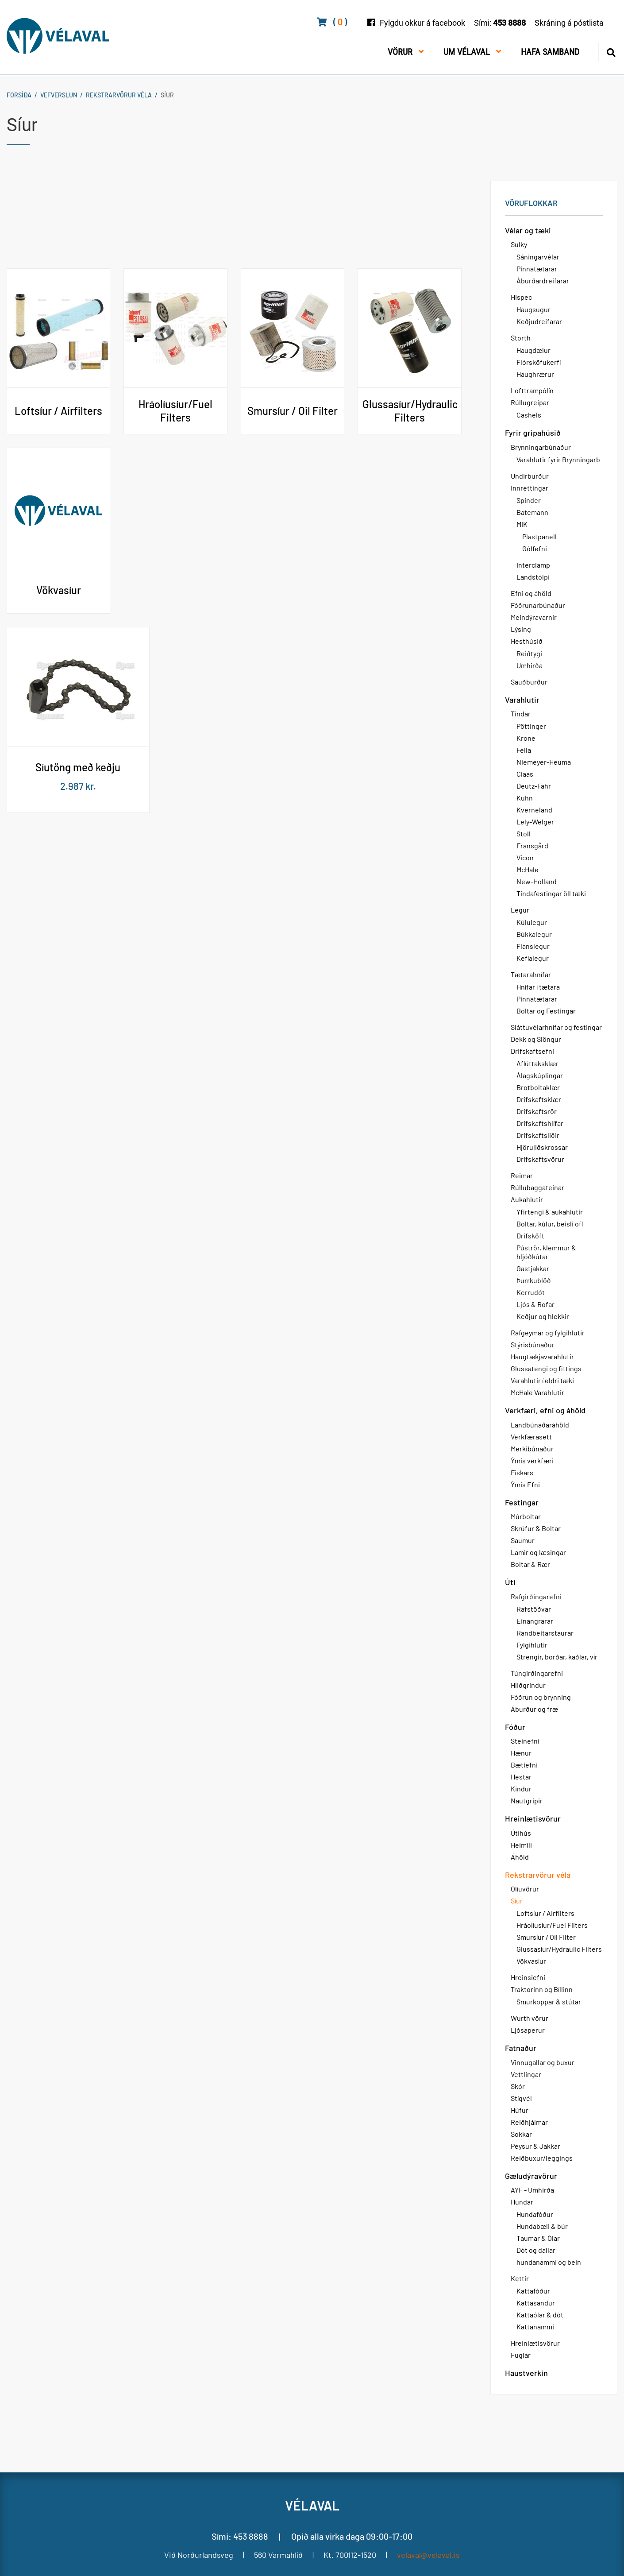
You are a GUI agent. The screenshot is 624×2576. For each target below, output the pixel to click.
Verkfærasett (531, 1436)
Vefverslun (58, 95)
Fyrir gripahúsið (533, 432)
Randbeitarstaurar (545, 1632)
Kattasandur (535, 2302)
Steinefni (525, 1741)
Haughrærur (535, 374)
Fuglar (521, 2355)
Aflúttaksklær (537, 1063)
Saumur (523, 1540)
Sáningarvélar (537, 256)
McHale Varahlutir (537, 1392)
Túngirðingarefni (537, 1673)
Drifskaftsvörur (540, 1159)
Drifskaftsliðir (537, 1135)
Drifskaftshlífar (539, 1123)
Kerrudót (530, 1292)
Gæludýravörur (531, 2176)
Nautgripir (527, 1800)
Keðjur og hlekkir (542, 1316)
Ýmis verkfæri (532, 1460)
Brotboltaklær (538, 1087)
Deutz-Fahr (533, 785)
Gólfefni (534, 548)
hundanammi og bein (548, 2262)
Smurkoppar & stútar (548, 2001)
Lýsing (521, 629)
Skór (518, 2086)
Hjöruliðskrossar (542, 1147)
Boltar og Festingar (546, 1010)
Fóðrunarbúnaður (538, 605)
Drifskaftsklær (538, 1099)
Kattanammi (535, 2326)
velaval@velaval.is (428, 2555)
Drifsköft (530, 1235)
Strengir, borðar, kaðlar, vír (556, 1656)
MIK (522, 524)
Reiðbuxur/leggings (542, 2158)
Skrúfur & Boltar (536, 1528)
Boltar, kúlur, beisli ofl (549, 1223)
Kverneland (534, 809)
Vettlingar (526, 2074)
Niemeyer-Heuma (543, 762)
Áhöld (520, 1857)
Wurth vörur (529, 2018)
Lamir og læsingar (538, 1552)
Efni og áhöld (531, 593)
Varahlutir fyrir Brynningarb (558, 459)
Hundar (522, 2201)
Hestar (521, 1776)
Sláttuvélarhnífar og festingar (556, 1027)
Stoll (523, 833)
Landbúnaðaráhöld (540, 1424)
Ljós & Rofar (535, 1304)
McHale (527, 869)
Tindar (521, 713)
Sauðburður (529, 681)
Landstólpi (533, 576)
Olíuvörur (525, 1888)
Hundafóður (534, 2214)
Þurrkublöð (533, 1280)
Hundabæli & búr (542, 2226)
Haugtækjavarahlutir (542, 1356)
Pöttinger (531, 726)
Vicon (525, 857)
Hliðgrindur (528, 1685)
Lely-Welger (535, 821)
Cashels (528, 414)
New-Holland (536, 881)
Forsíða (19, 95)
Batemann (532, 512)
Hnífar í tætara (538, 986)
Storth (521, 337)
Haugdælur (533, 350)
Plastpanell (539, 536)
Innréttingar (529, 487)
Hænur (521, 1752)
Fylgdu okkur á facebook (422, 22)
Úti (510, 1582)
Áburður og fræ (534, 1709)
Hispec (521, 297)
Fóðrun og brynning (541, 1697)
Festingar (522, 1502)
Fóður (515, 1727)
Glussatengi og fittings (546, 1368)
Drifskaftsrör (536, 1111)
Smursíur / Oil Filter (546, 1937)
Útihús (521, 1833)
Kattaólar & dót (539, 2314)
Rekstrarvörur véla (119, 95)
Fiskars (522, 1472)
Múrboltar (526, 1516)
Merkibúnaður (532, 1448)
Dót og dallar (535, 2250)
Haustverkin (526, 2373)
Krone (525, 738)
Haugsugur (533, 309)
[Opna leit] (611, 51)
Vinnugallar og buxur (542, 2062)
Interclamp (533, 565)
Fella (523, 750)
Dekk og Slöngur (536, 1039)
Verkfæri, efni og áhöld (545, 1410)
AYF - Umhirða (532, 2189)
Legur (520, 909)
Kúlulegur (531, 922)
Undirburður (530, 476)
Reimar (522, 1175)
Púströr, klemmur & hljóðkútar (546, 1252)
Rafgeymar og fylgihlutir (548, 1332)
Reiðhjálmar (529, 2122)
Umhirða (529, 665)
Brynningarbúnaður (541, 447)
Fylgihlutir (531, 1644)
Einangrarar (534, 1621)
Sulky (519, 244)
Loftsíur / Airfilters (545, 1913)
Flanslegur (533, 946)
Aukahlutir (527, 1199)
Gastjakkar (532, 1268)
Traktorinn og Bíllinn (542, 1989)
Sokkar (521, 2134)
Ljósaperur (528, 2030)
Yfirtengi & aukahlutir (549, 1211)
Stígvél (521, 2098)
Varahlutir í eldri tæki (542, 1380)
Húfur (519, 2110)
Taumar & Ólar (538, 2238)
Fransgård (532, 845)
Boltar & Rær (530, 1564)
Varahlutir (522, 699)
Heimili (521, 1845)
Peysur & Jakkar (535, 2146)
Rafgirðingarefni (536, 1596)
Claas (524, 774)
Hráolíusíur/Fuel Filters (552, 1925)
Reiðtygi (529, 653)
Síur (167, 95)
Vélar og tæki (528, 230)
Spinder (528, 500)
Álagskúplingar (539, 1075)
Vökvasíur (531, 1961)
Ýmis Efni (525, 1484)
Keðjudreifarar (539, 321)
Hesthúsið (527, 641)
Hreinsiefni (528, 1977)
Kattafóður (533, 2290)
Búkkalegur (534, 934)
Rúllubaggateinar (537, 1187)
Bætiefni (524, 1764)
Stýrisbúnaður (533, 1344)
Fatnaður (520, 2048)
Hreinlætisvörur (533, 1818)
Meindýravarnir (534, 617)
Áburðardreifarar (542, 280)
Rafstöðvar (533, 1609)
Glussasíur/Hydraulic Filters (559, 1949)
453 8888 (509, 22)
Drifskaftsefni (532, 1051)
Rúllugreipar (530, 402)
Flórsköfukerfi (538, 362)
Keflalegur (532, 958)
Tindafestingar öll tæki (551, 893)
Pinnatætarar (536, 268)
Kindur (521, 1788)
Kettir (520, 2278)
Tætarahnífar (531, 974)
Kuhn (524, 797)
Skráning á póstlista (569, 22)
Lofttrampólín (532, 390)
